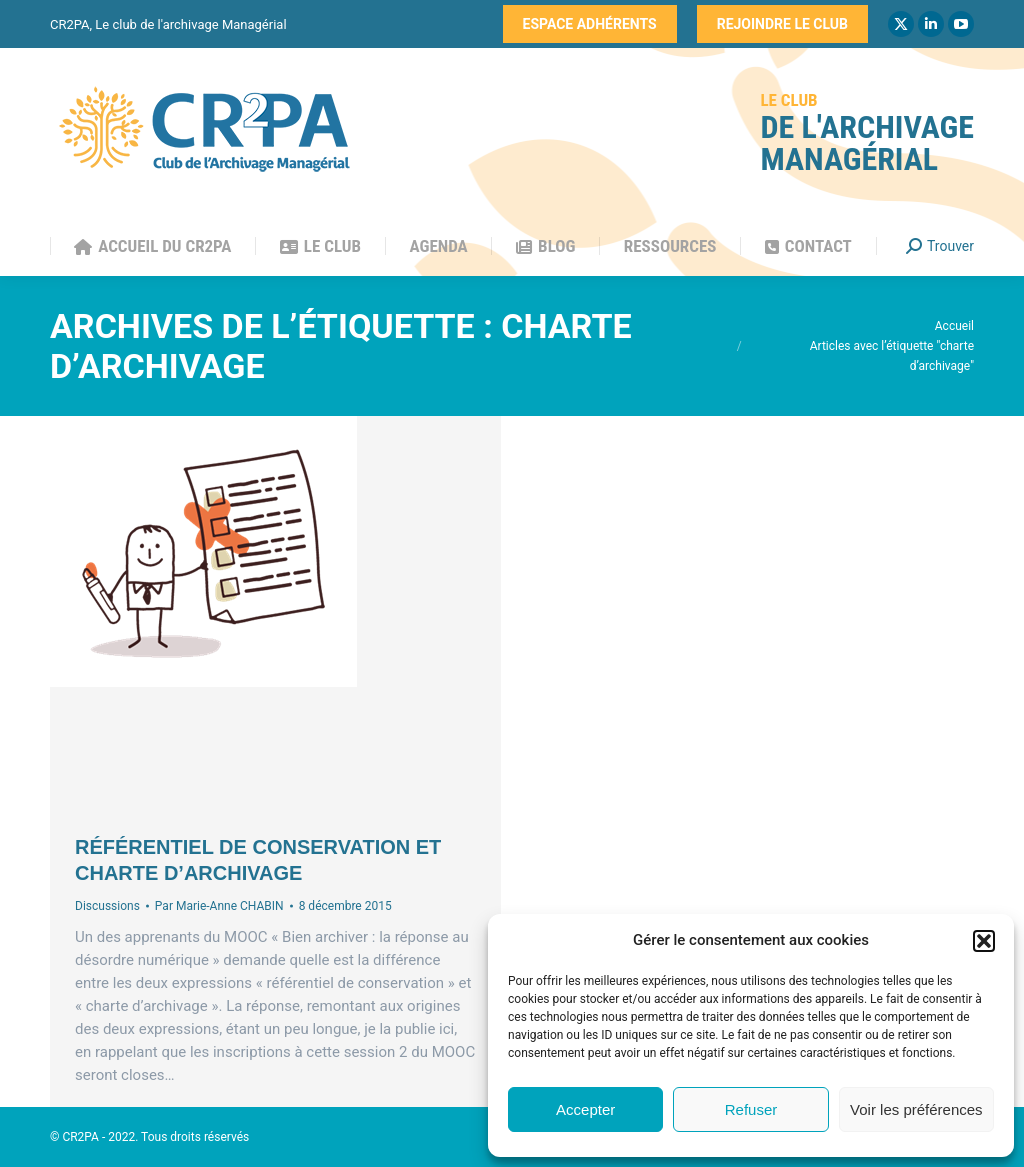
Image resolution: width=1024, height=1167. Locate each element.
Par (219, 906)
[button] (984, 941)
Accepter (585, 1109)
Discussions (107, 906)
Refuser (751, 1109)
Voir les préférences (916, 1109)
